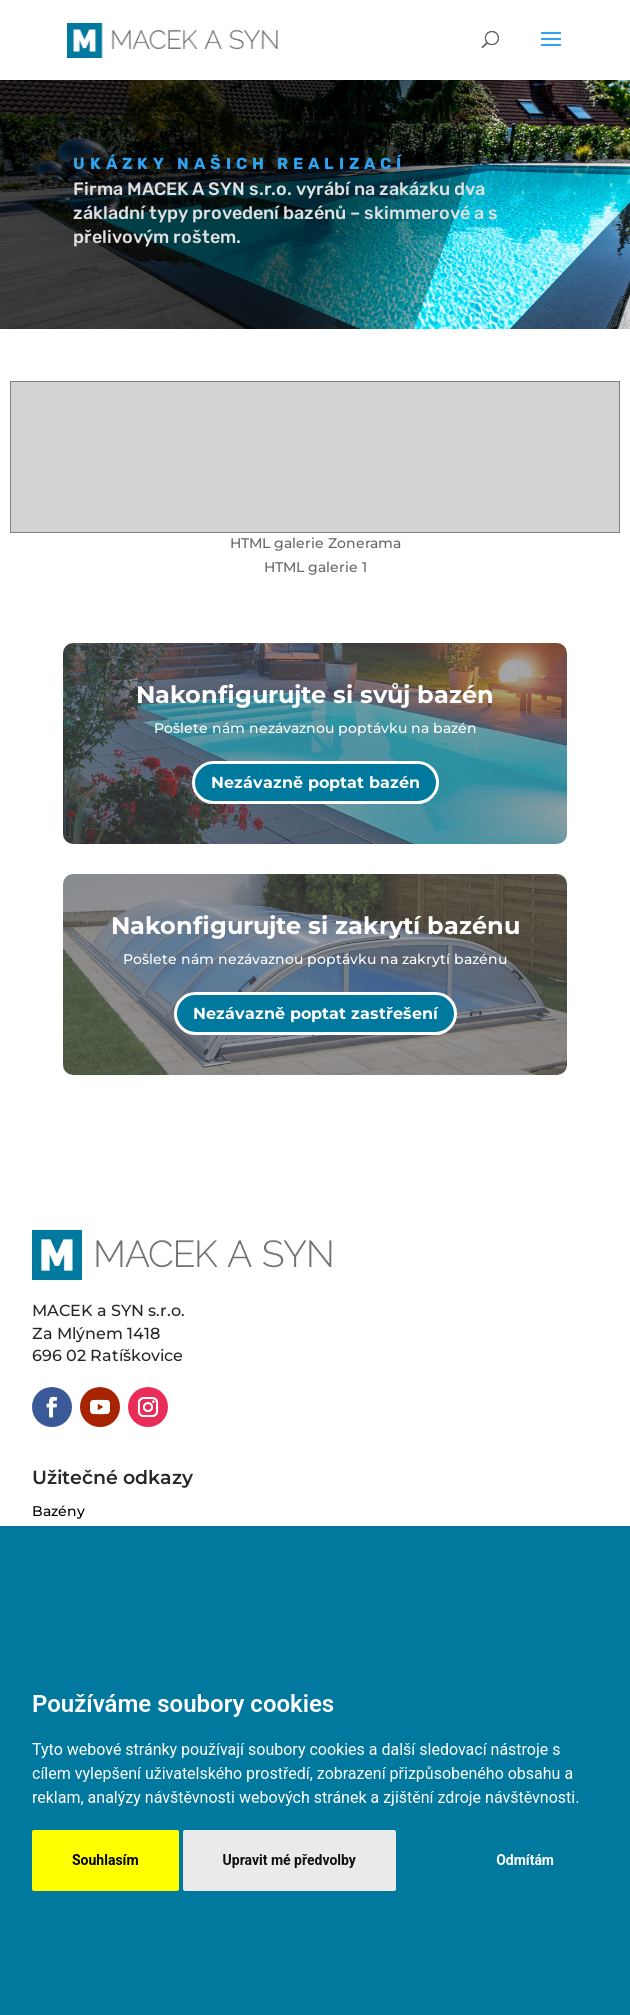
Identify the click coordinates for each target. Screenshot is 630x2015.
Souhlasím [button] (105, 1860)
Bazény (58, 1511)
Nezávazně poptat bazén (315, 782)
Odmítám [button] (525, 1860)
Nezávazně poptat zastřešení (315, 1013)
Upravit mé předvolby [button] (289, 1860)
